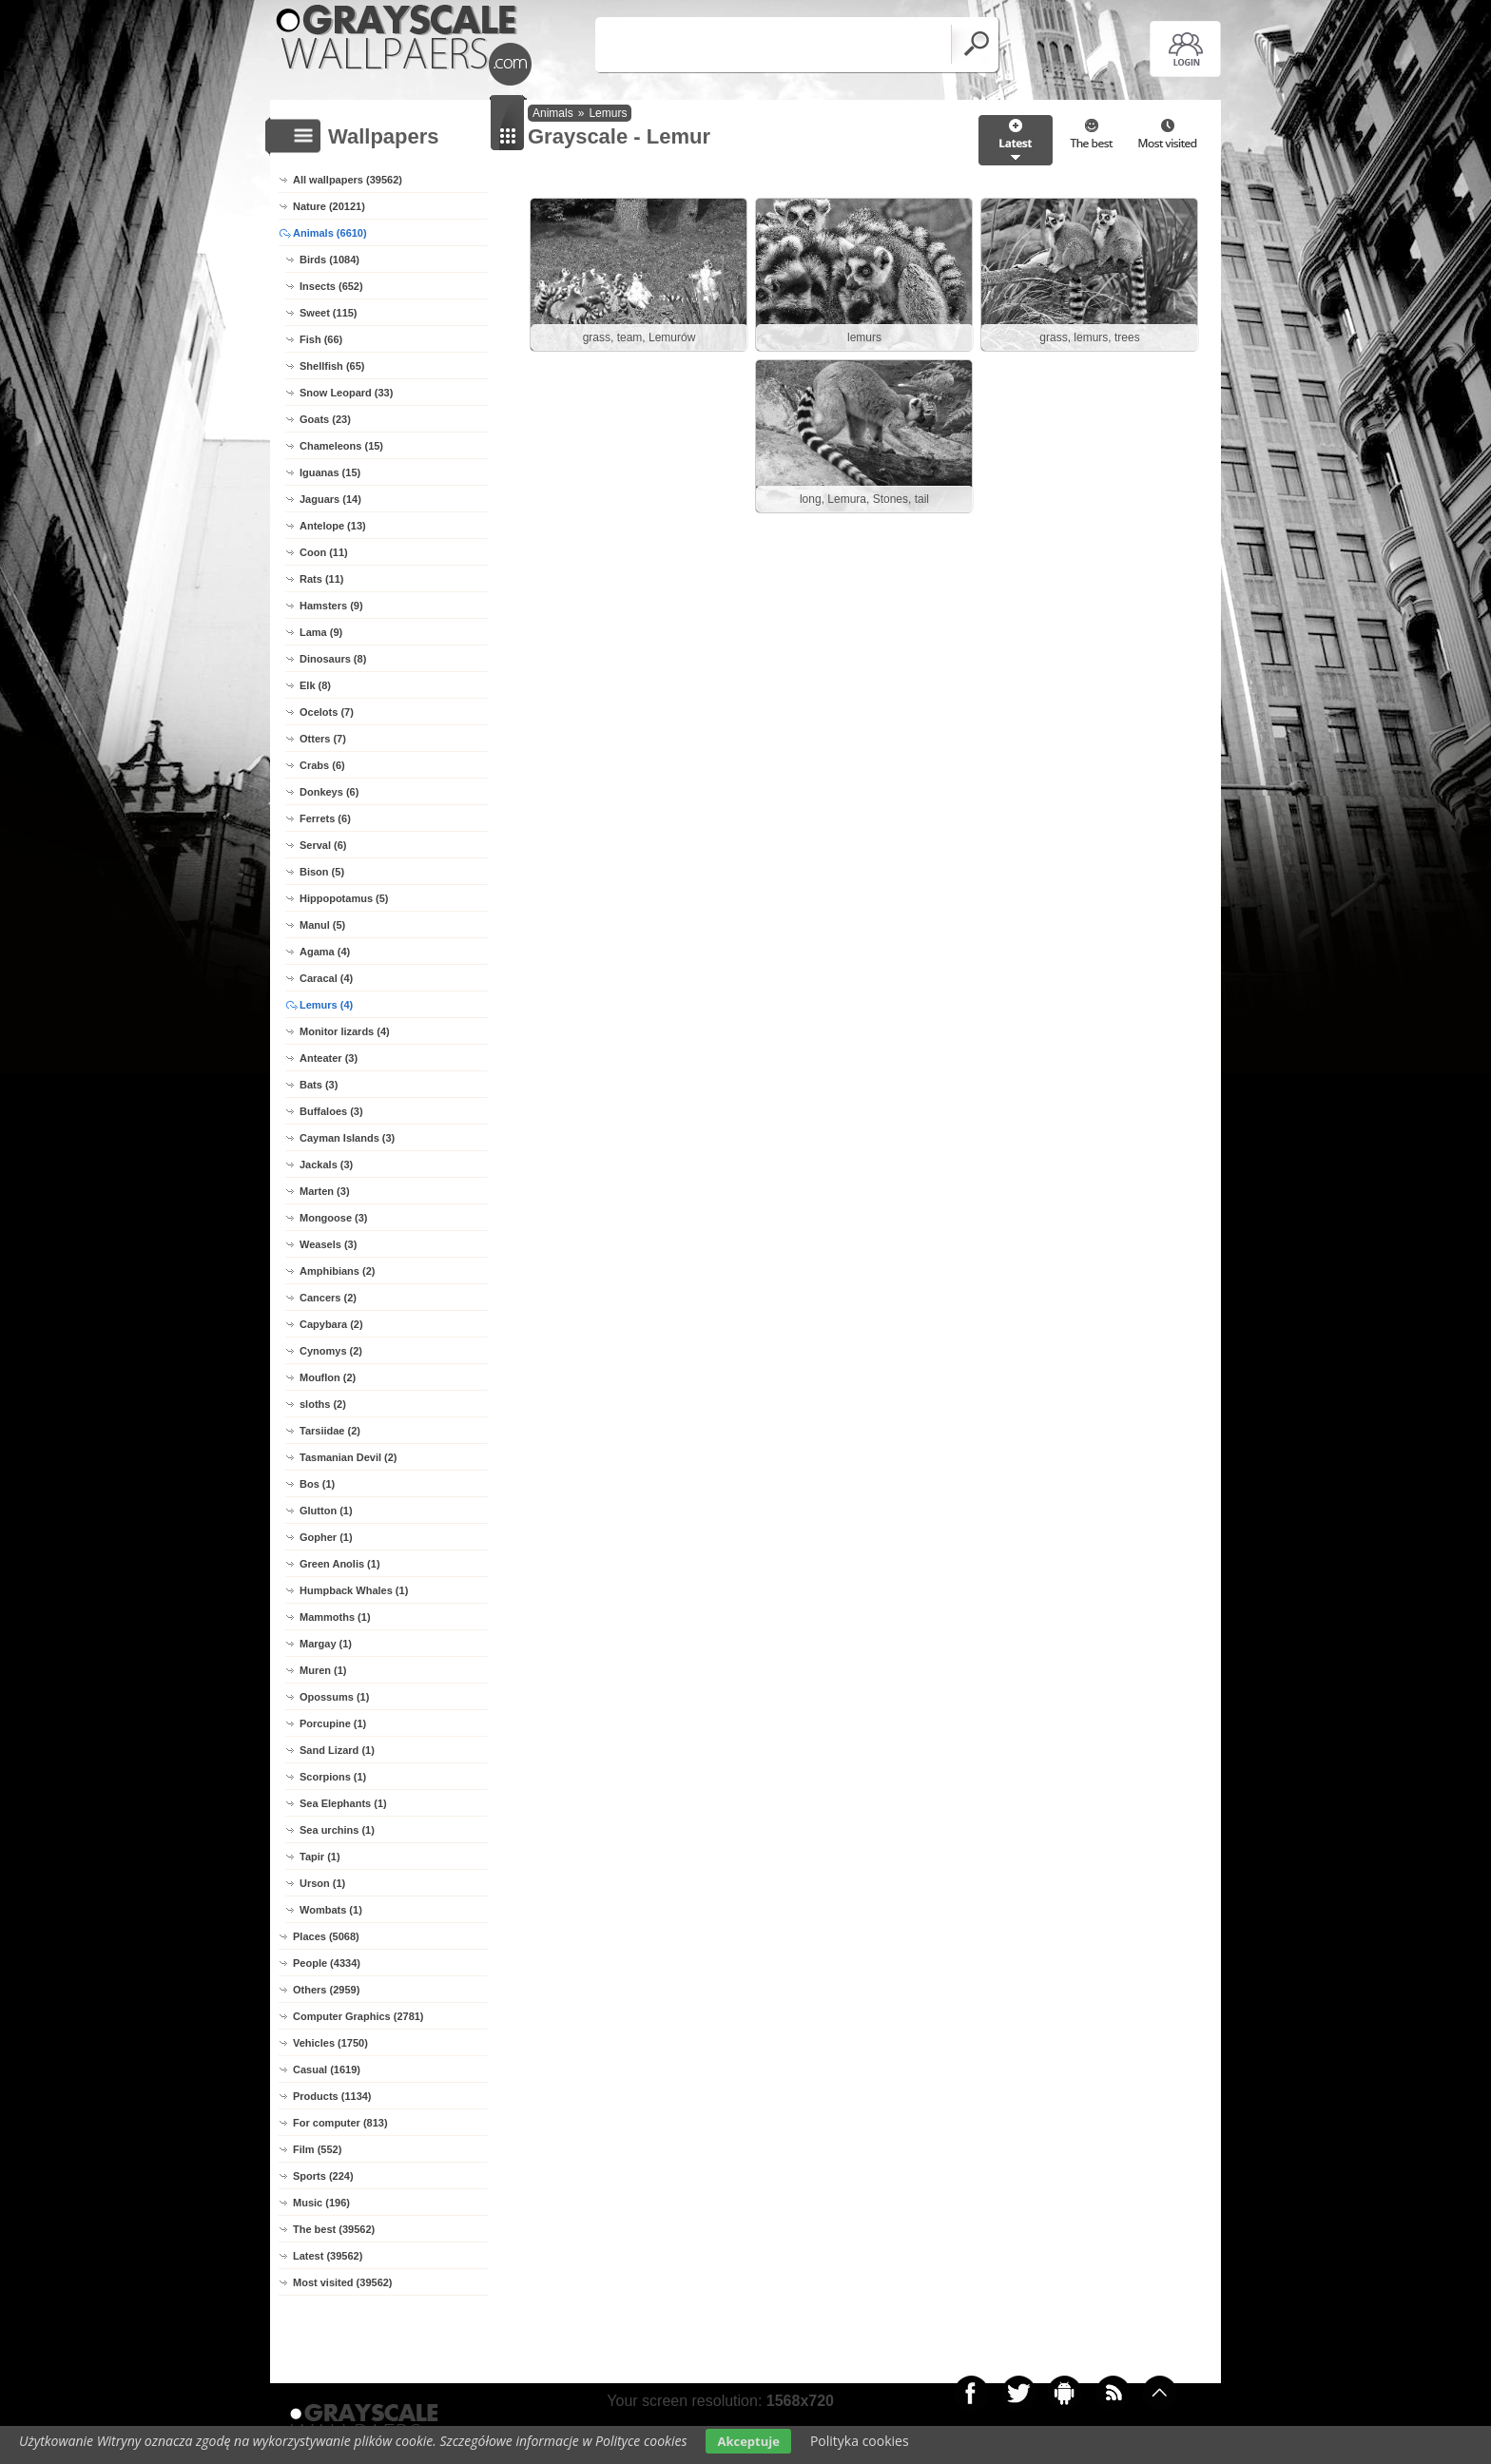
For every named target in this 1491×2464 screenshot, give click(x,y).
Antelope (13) (333, 525)
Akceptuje (748, 2441)
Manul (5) (322, 925)
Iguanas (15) (330, 472)
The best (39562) (334, 2229)
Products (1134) (332, 2096)
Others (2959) (326, 1989)
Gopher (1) (326, 1537)
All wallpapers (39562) (347, 179)
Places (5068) (326, 1936)
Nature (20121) (329, 206)
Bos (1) (317, 1484)
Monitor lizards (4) (345, 1031)
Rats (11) (321, 579)
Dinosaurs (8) (333, 658)
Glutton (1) (326, 1510)
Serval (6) (323, 845)
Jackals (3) (326, 1164)
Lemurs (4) (326, 1005)
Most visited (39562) (343, 2282)
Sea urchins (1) (337, 1830)
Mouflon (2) (328, 1377)
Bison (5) (322, 871)
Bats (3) (319, 1084)
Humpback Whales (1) (354, 1590)
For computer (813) (340, 2122)
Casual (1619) (326, 2069)
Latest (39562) (327, 2256)
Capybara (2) (331, 1324)
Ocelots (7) (327, 712)
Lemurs (608, 113)
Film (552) (317, 2149)
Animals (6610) (330, 233)
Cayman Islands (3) (347, 1138)
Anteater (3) (329, 1058)
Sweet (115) (329, 312)
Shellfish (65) (332, 366)
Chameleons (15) (341, 446)
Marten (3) (325, 1191)
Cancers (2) (328, 1297)
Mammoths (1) (335, 1617)
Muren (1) (323, 1670)
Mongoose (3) (334, 1217)
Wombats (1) (331, 1909)
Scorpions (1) (333, 1776)
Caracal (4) (326, 978)
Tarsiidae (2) (330, 1430)
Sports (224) (323, 2176)
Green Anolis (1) (340, 1563)
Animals (552, 113)
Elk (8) (315, 685)
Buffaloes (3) (331, 1111)
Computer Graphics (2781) (358, 2016)
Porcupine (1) (333, 1723)
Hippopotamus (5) (344, 898)
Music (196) (321, 2202)
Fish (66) (321, 339)
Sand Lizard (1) (337, 1750)
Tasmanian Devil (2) (348, 1457)
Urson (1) (322, 1883)
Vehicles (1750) (330, 2043)
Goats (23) (325, 419)
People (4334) (326, 1963)
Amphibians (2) (337, 1271)
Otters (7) (323, 738)
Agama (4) (325, 951)
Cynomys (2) (331, 1351)
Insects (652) (331, 286)
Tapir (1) (320, 1856)
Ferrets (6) (325, 818)
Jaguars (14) (330, 499)
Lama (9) (321, 632)
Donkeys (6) (329, 792)
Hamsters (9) (331, 605)
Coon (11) (324, 552)
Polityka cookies (859, 2441)
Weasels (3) (328, 1244)
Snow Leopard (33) (346, 392)
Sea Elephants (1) (343, 1803)
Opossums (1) (334, 1697)
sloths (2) (323, 1404)
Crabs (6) (322, 765)
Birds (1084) (329, 259)
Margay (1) (326, 1643)
